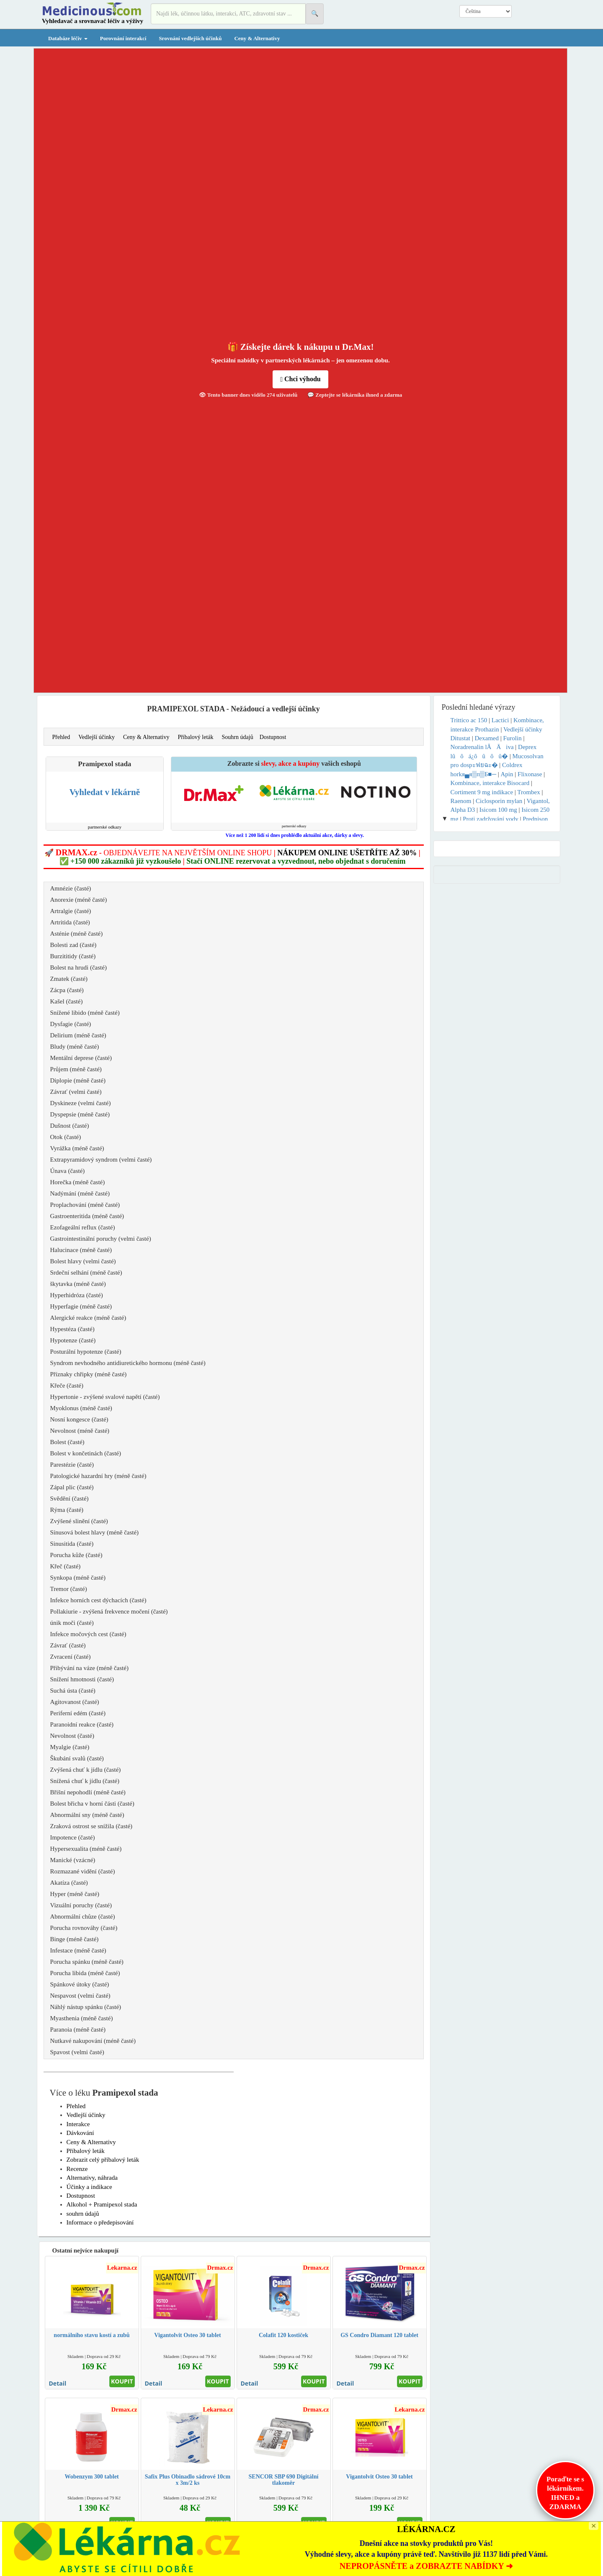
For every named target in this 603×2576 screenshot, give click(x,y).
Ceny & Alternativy (257, 38)
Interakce (78, 2124)
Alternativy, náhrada (92, 2177)
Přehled (61, 737)
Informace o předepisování (100, 2222)
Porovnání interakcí (123, 38)
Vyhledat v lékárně (105, 792)
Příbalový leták (195, 737)
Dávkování (80, 2133)
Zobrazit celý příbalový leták (103, 2159)
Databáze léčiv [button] (68, 38)
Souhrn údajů (237, 737)
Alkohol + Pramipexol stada (102, 2204)
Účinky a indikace (89, 2186)
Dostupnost (273, 737)
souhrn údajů (83, 2213)
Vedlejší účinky (96, 737)
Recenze (77, 2168)
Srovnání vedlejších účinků (190, 38)
